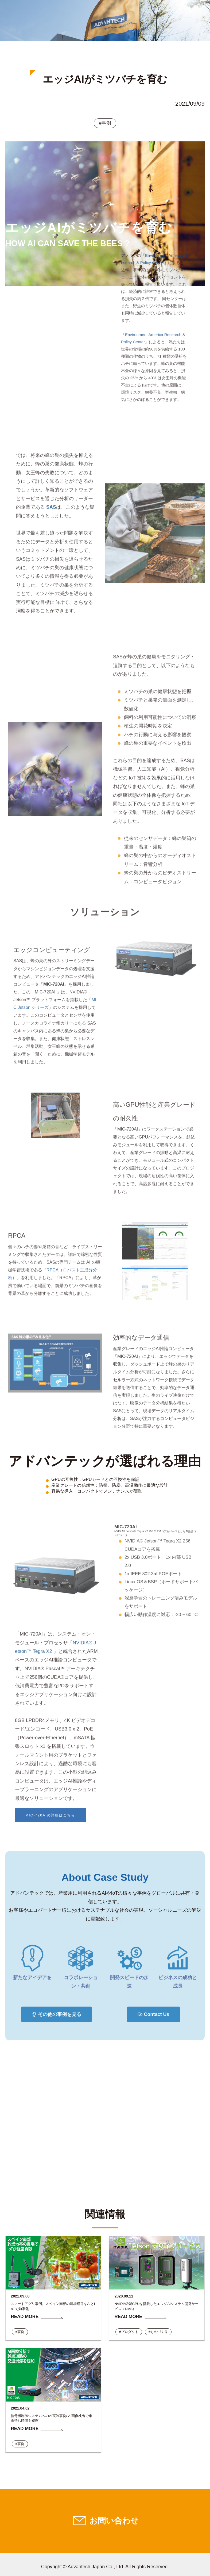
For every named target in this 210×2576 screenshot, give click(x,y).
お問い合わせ (114, 2520)
